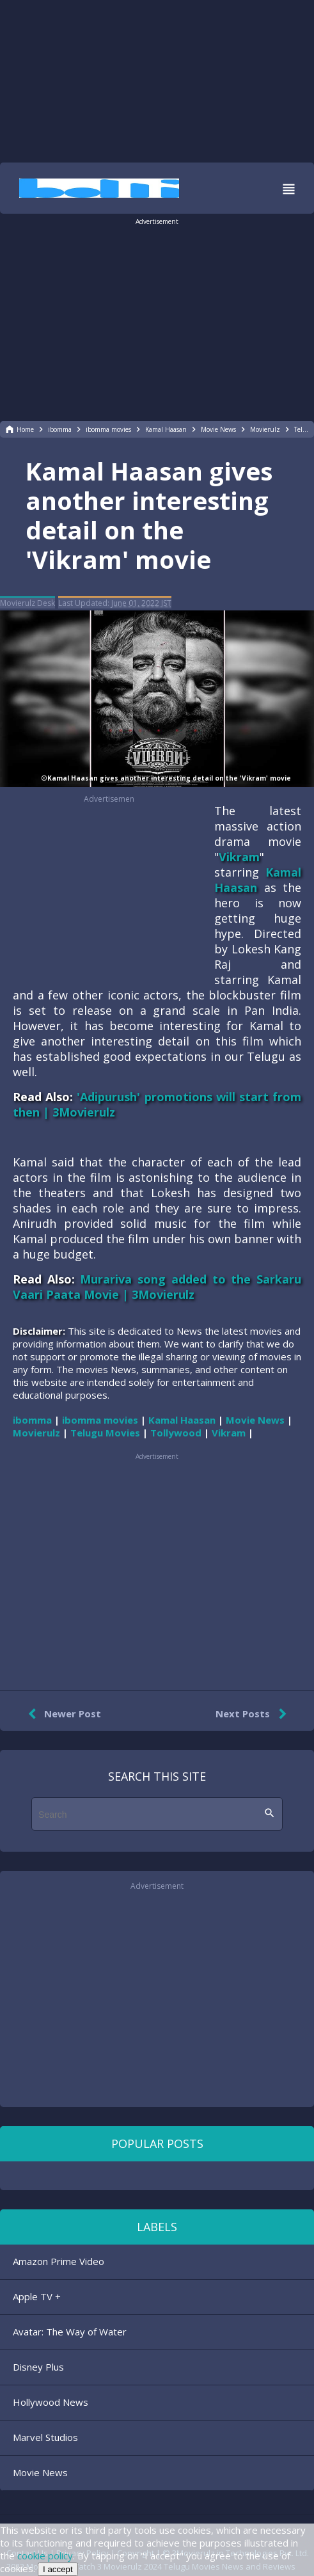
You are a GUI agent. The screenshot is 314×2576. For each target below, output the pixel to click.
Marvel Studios (45, 2437)
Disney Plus (38, 2366)
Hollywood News (50, 2402)
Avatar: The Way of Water (70, 2331)
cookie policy (45, 2555)
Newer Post (61, 1714)
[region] (157, 80)
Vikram (239, 856)
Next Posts (254, 1714)
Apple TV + (37, 2296)
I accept (58, 2569)
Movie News (40, 2472)
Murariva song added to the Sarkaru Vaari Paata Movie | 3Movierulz (157, 1286)
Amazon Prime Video (58, 2261)
